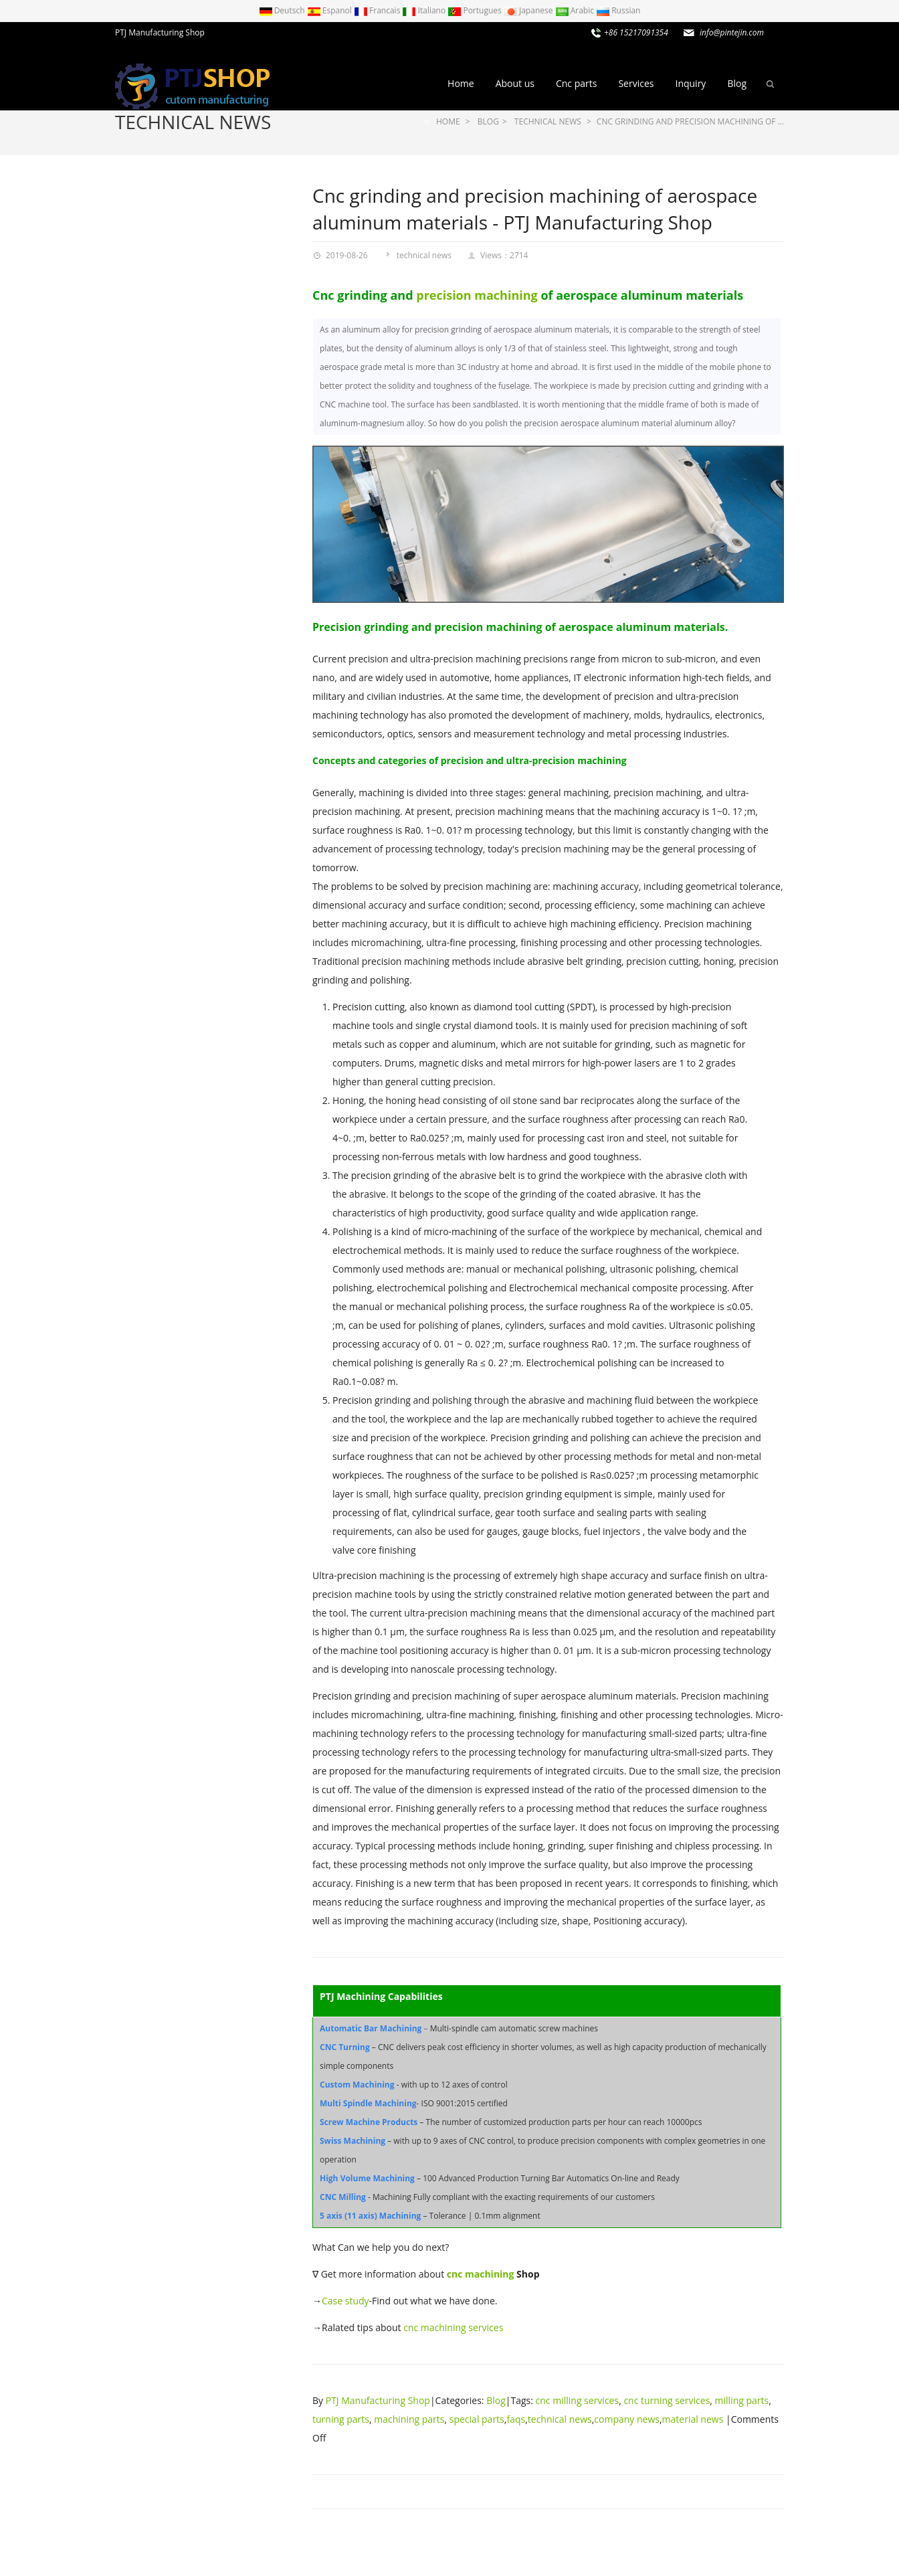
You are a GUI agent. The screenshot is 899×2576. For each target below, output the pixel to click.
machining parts (409, 2419)
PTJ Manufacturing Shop (378, 2400)
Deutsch (283, 10)
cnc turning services (666, 2400)
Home (460, 83)
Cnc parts (576, 83)
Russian (618, 10)
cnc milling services (577, 2400)
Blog (736, 83)
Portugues (475, 10)
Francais (378, 10)
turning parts (340, 2419)
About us (515, 83)
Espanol (330, 10)
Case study (345, 2300)
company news (627, 2419)
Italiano (424, 10)
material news (693, 2419)
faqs (515, 2419)
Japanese (529, 10)
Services (636, 83)
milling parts (742, 2400)
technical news (193, 121)
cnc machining (480, 2274)
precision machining (477, 295)
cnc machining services (453, 2327)
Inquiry (690, 83)
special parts (477, 2419)
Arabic (576, 10)
